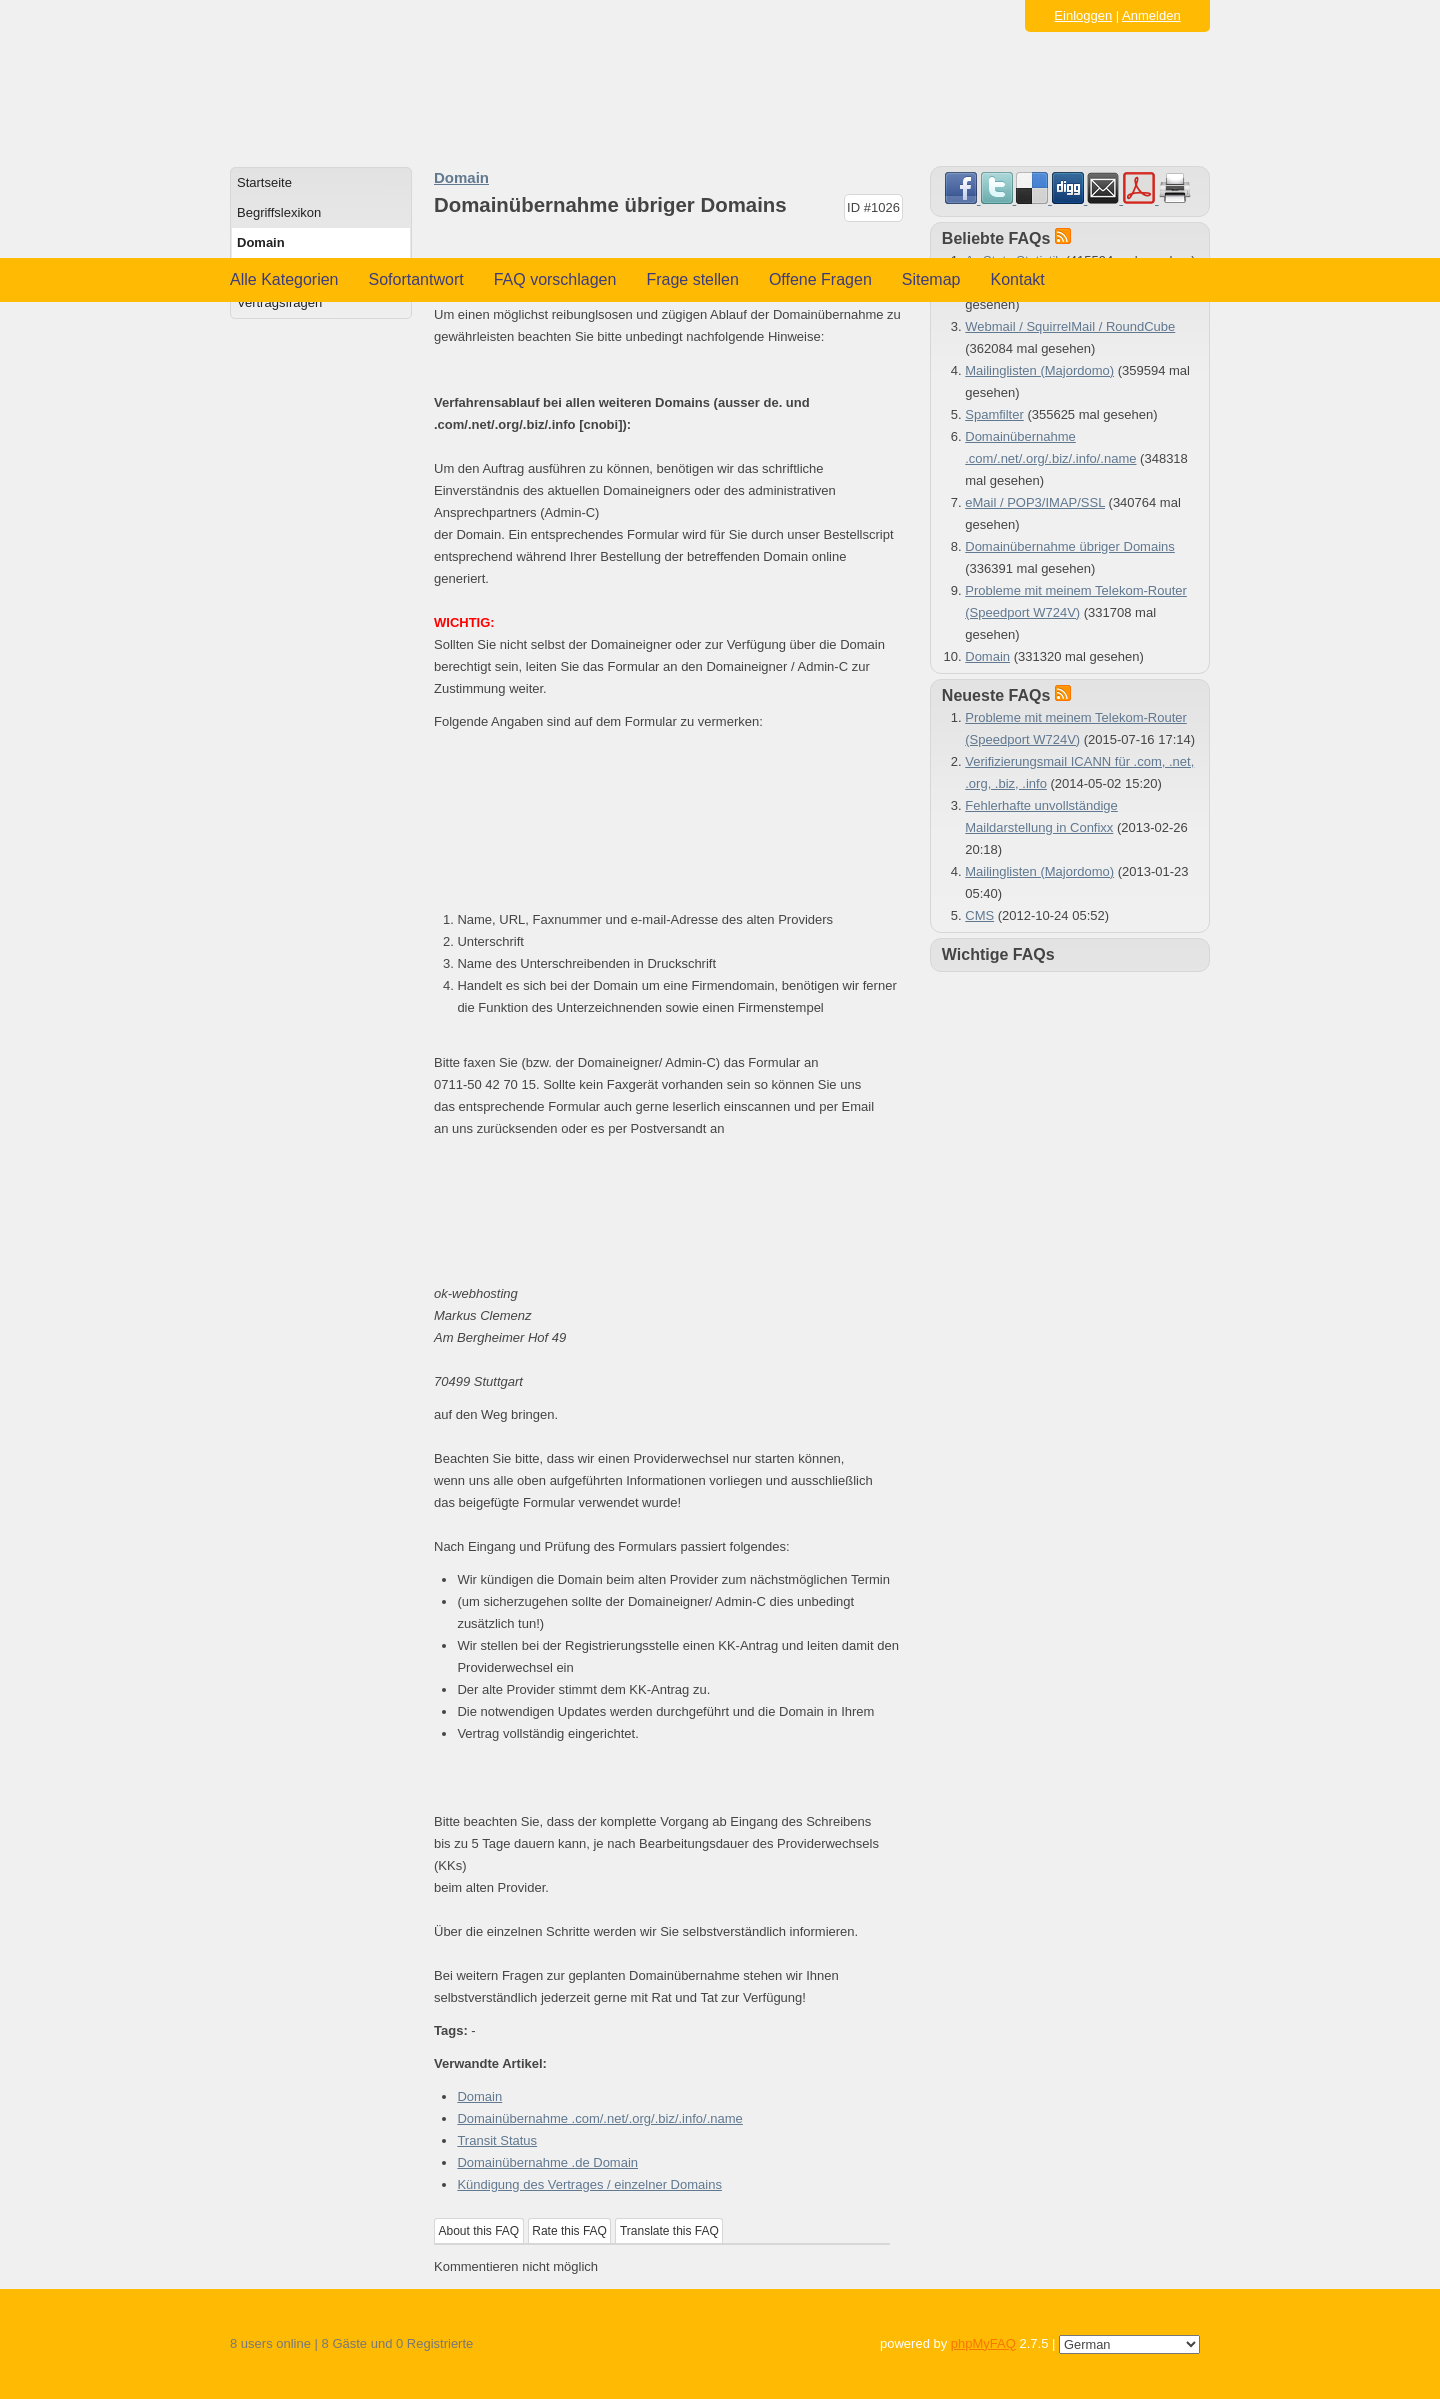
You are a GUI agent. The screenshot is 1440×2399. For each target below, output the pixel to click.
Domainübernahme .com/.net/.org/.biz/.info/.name (599, 2118)
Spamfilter (994, 414)
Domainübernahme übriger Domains (1070, 546)
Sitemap (931, 279)
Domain (261, 242)
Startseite (264, 182)
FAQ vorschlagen (555, 279)
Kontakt (1018, 279)
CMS (979, 915)
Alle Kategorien (284, 279)
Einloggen (1083, 15)
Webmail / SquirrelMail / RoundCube (1070, 326)
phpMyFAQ (983, 2343)
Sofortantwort (416, 279)
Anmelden (1151, 15)
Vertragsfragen (279, 302)
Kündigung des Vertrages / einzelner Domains (589, 2184)
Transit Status (497, 2140)
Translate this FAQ (669, 2231)
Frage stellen (692, 279)
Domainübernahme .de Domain (547, 2162)
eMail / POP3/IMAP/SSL (1035, 502)
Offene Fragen (820, 279)
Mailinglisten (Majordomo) (1039, 370)
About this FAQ (479, 2231)
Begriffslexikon (279, 212)
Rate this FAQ (569, 2231)
